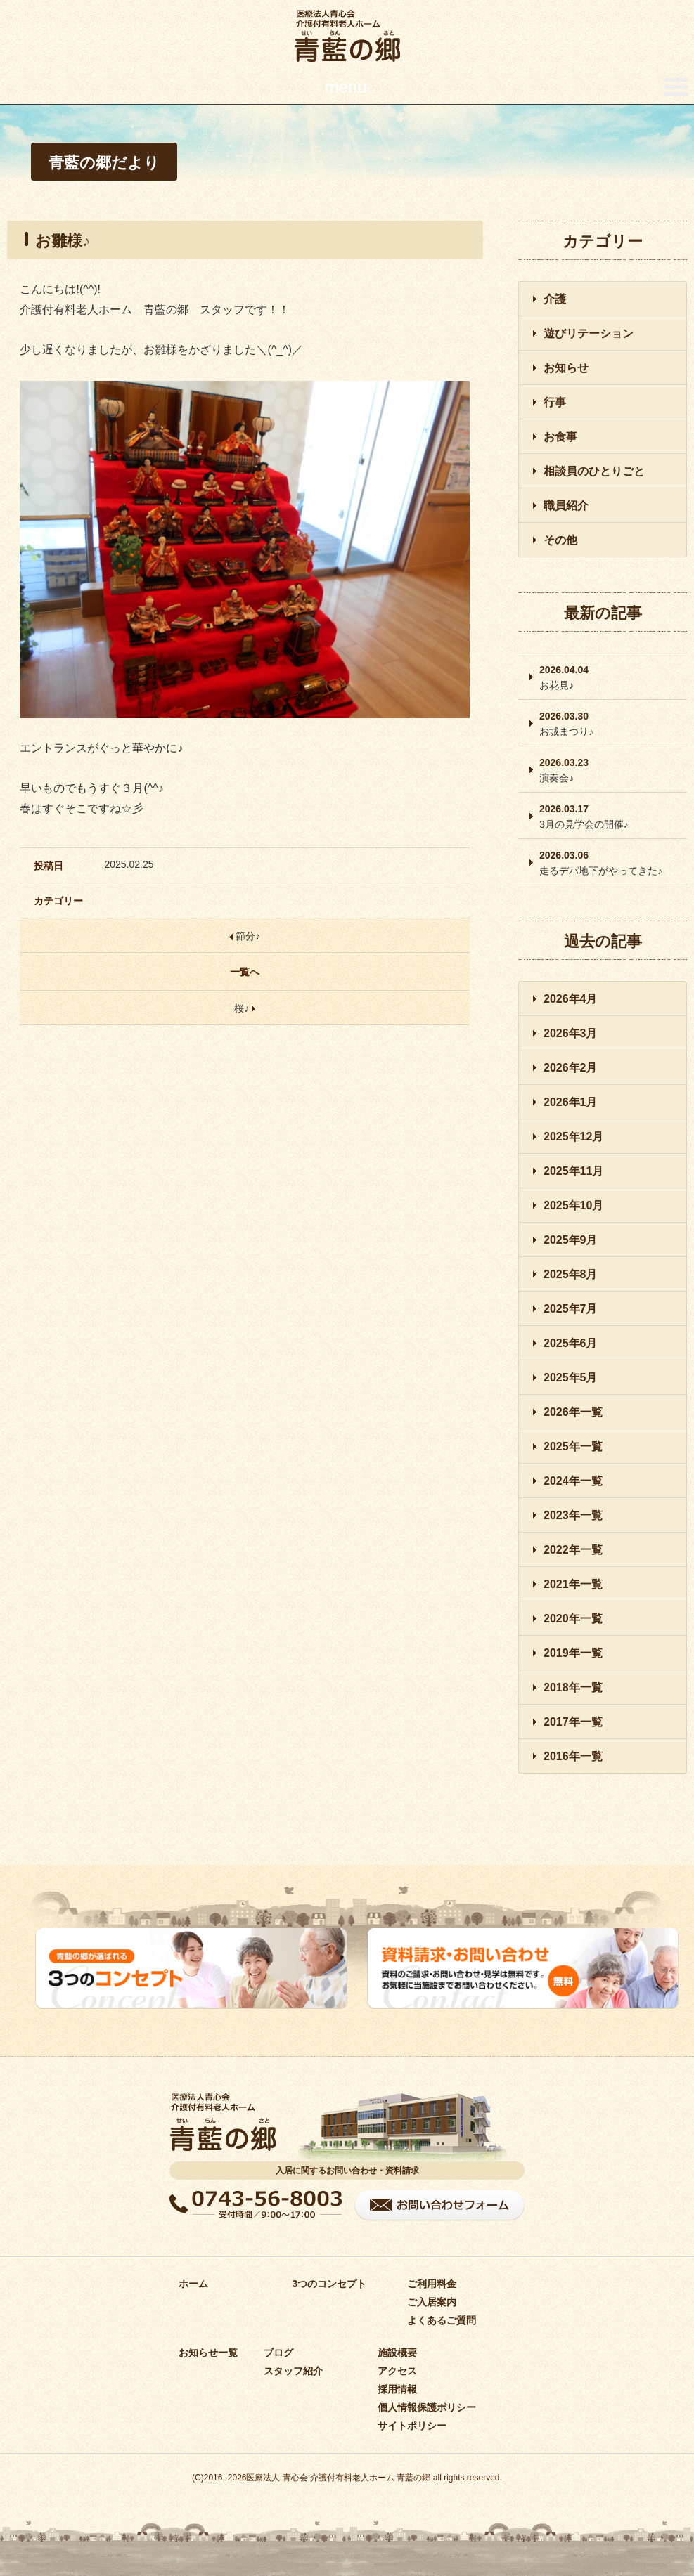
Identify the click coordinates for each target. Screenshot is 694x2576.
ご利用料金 (431, 2283)
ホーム (193, 2283)
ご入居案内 (431, 2302)
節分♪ (244, 936)
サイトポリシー (412, 2425)
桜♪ (244, 1008)
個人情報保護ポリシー (427, 2407)
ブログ (278, 2352)
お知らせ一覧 (208, 2352)
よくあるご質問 (441, 2320)
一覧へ (244, 971)
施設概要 (397, 2352)
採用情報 (397, 2389)
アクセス (397, 2370)
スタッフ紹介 (293, 2370)
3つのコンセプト (330, 2283)
